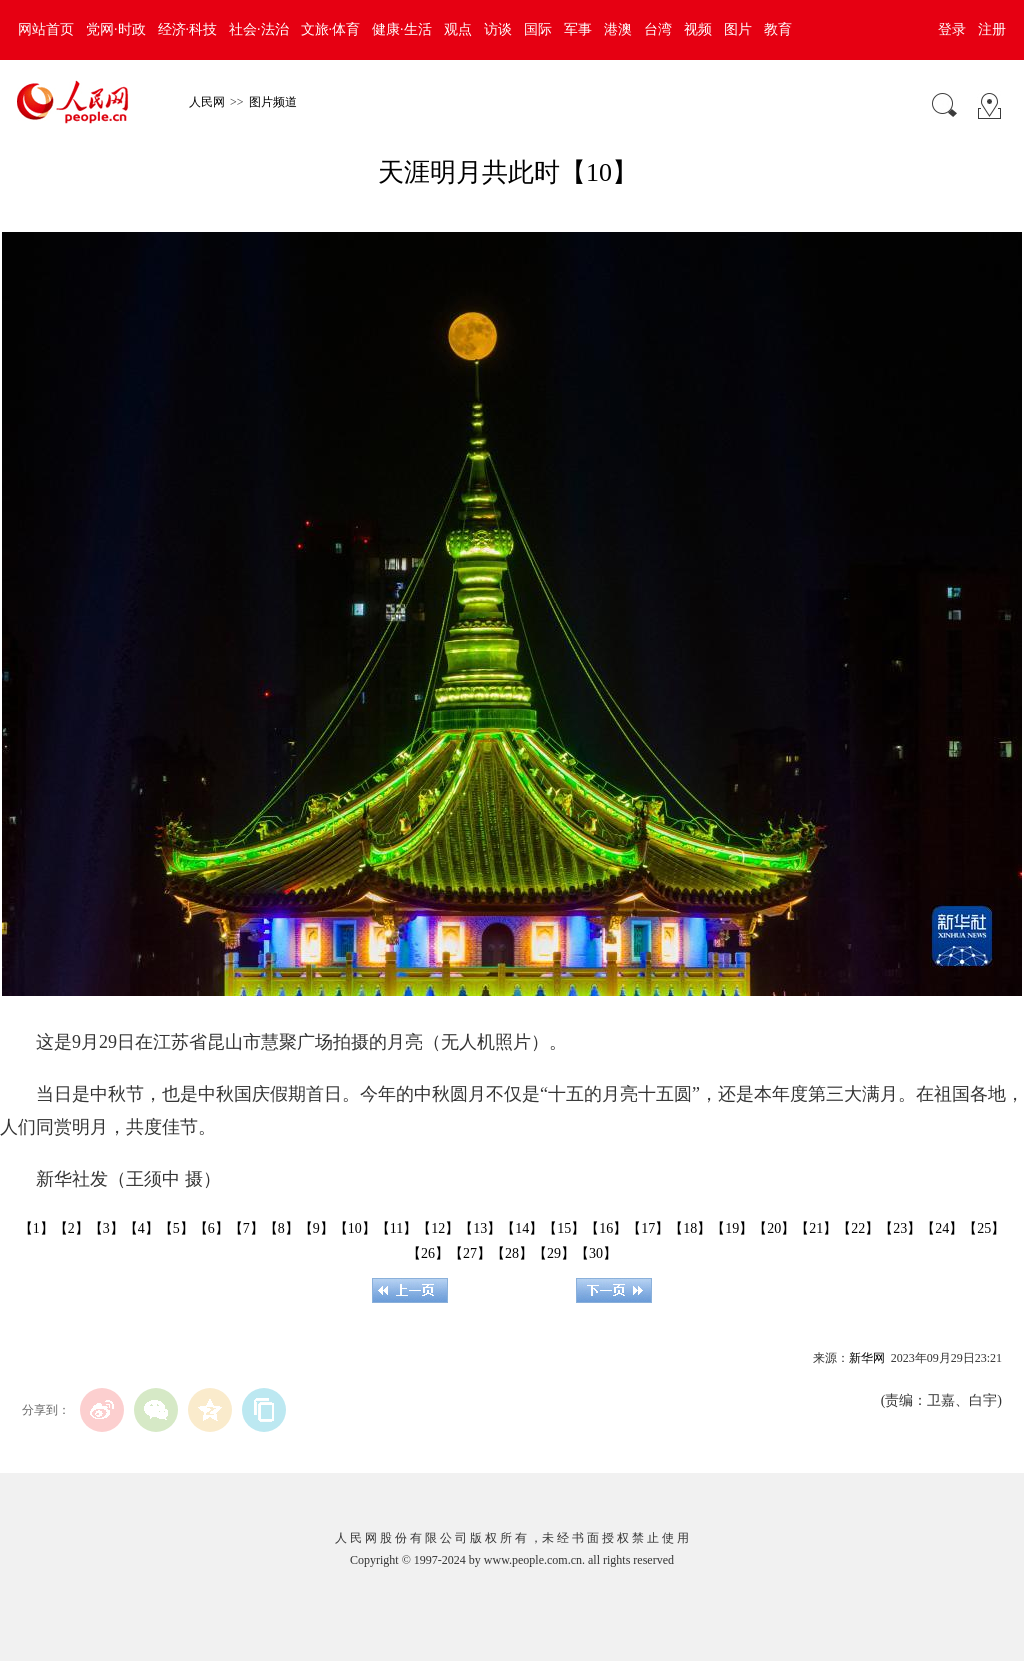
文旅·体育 (331, 29)
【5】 (176, 1228)
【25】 (984, 1228)
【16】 (606, 1228)
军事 (578, 29)
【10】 (355, 1228)
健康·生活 (402, 29)
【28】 (512, 1253)
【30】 (596, 1253)
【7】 (246, 1228)
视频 (698, 29)
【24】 (942, 1228)
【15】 (564, 1228)
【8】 (281, 1228)
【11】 (396, 1228)
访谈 (498, 29)
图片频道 (273, 102)
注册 (992, 29)
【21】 (816, 1228)
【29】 (554, 1253)
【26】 (428, 1253)
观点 (458, 29)
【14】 (522, 1228)
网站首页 (46, 29)
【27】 (470, 1253)
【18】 (690, 1228)
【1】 (36, 1228)
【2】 (71, 1228)
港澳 (618, 29)
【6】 (211, 1228)
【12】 (438, 1228)
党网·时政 (116, 29)
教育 (778, 29)
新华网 (867, 1358)
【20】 (774, 1228)
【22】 (858, 1228)
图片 (738, 29)
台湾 (658, 29)
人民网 (207, 102)
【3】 (106, 1228)
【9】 (316, 1228)
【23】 (900, 1228)
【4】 (141, 1228)
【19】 (732, 1228)
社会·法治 (259, 29)
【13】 (480, 1228)
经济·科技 (188, 29)
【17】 (648, 1228)
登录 (952, 29)
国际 (538, 29)
